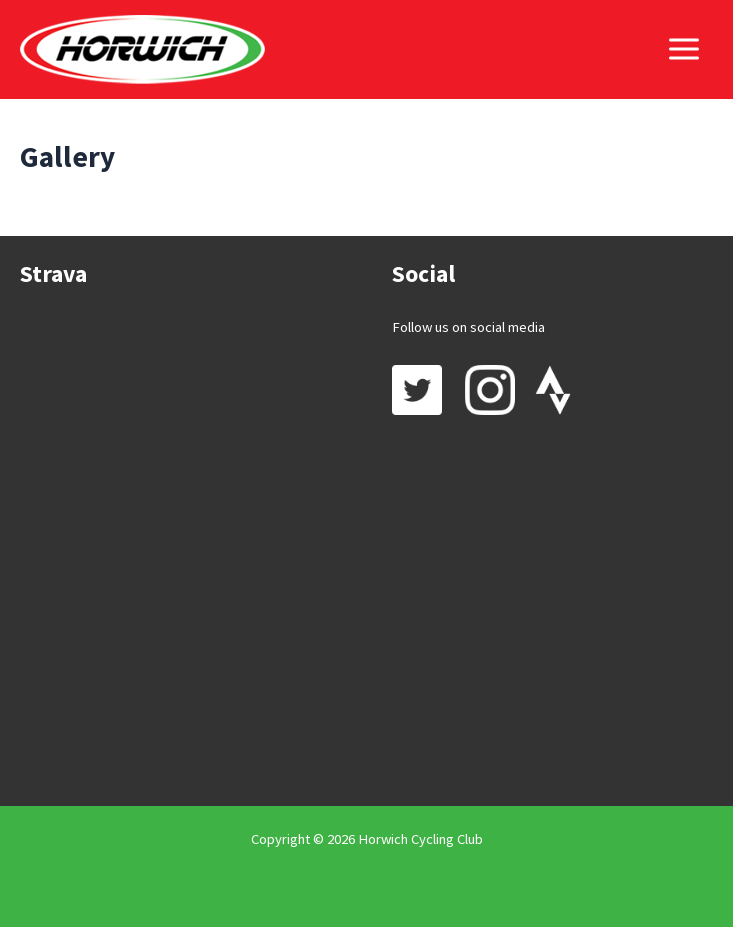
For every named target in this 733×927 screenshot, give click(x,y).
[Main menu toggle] (684, 49)
